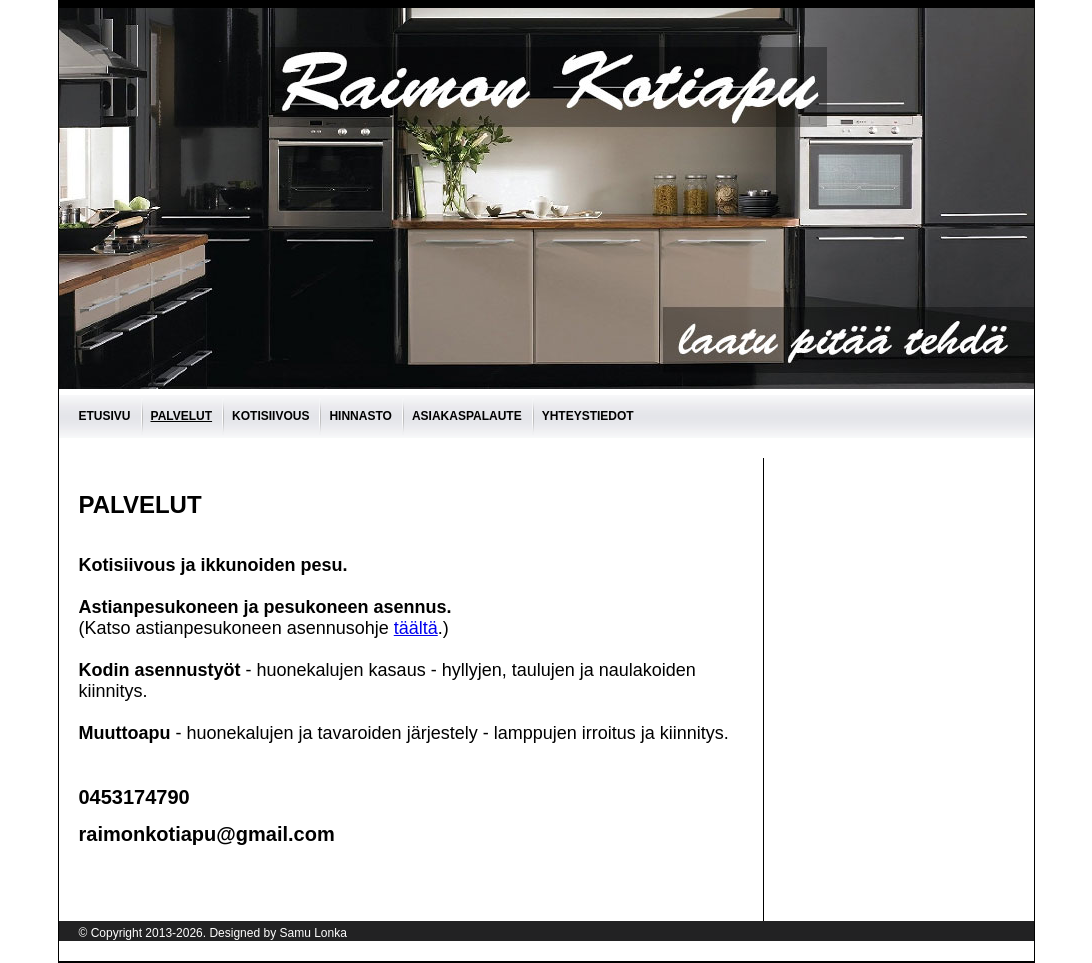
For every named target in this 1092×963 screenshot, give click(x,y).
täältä (416, 628)
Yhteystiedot (588, 416)
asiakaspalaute (467, 416)
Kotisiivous (270, 416)
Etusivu (105, 416)
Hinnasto (360, 416)
